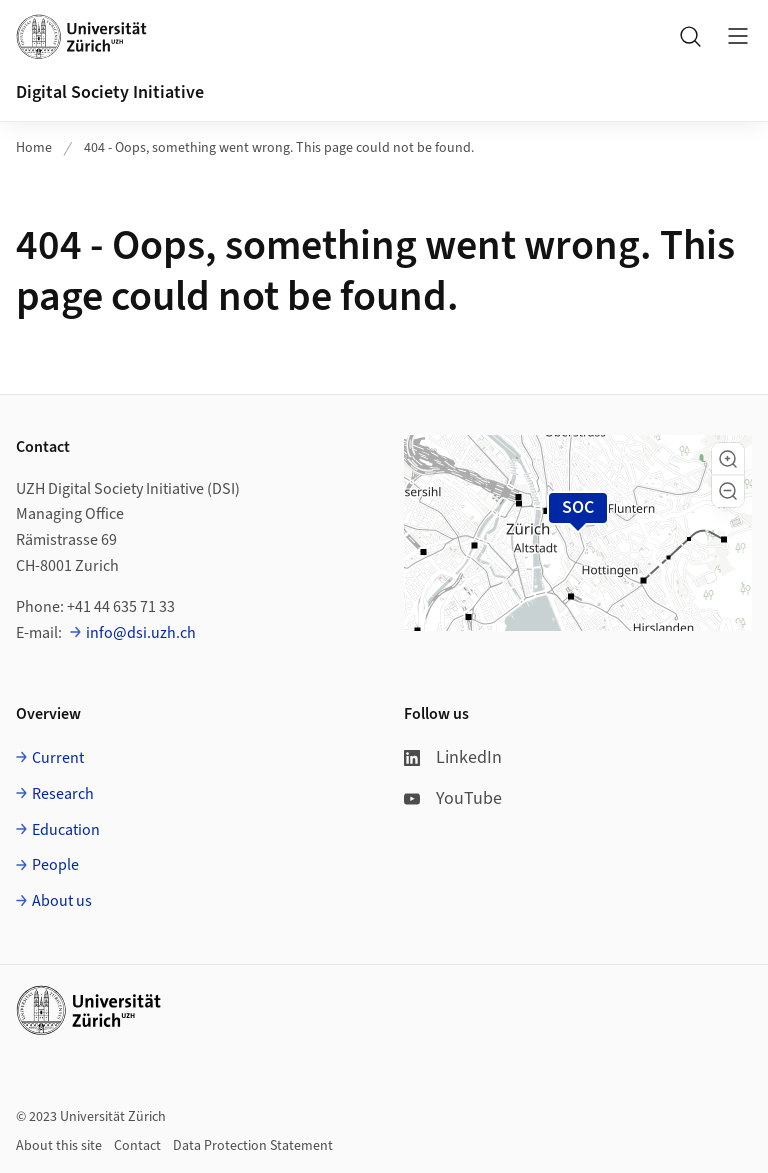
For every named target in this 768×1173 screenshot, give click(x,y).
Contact (137, 1146)
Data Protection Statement (253, 1146)
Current (58, 758)
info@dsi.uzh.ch (141, 633)
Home (34, 148)
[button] (728, 459)
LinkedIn (453, 757)
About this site (59, 1146)
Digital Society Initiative (110, 92)
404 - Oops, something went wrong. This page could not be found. (279, 148)
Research (63, 794)
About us (62, 901)
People (55, 865)
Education (66, 830)
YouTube (453, 798)
